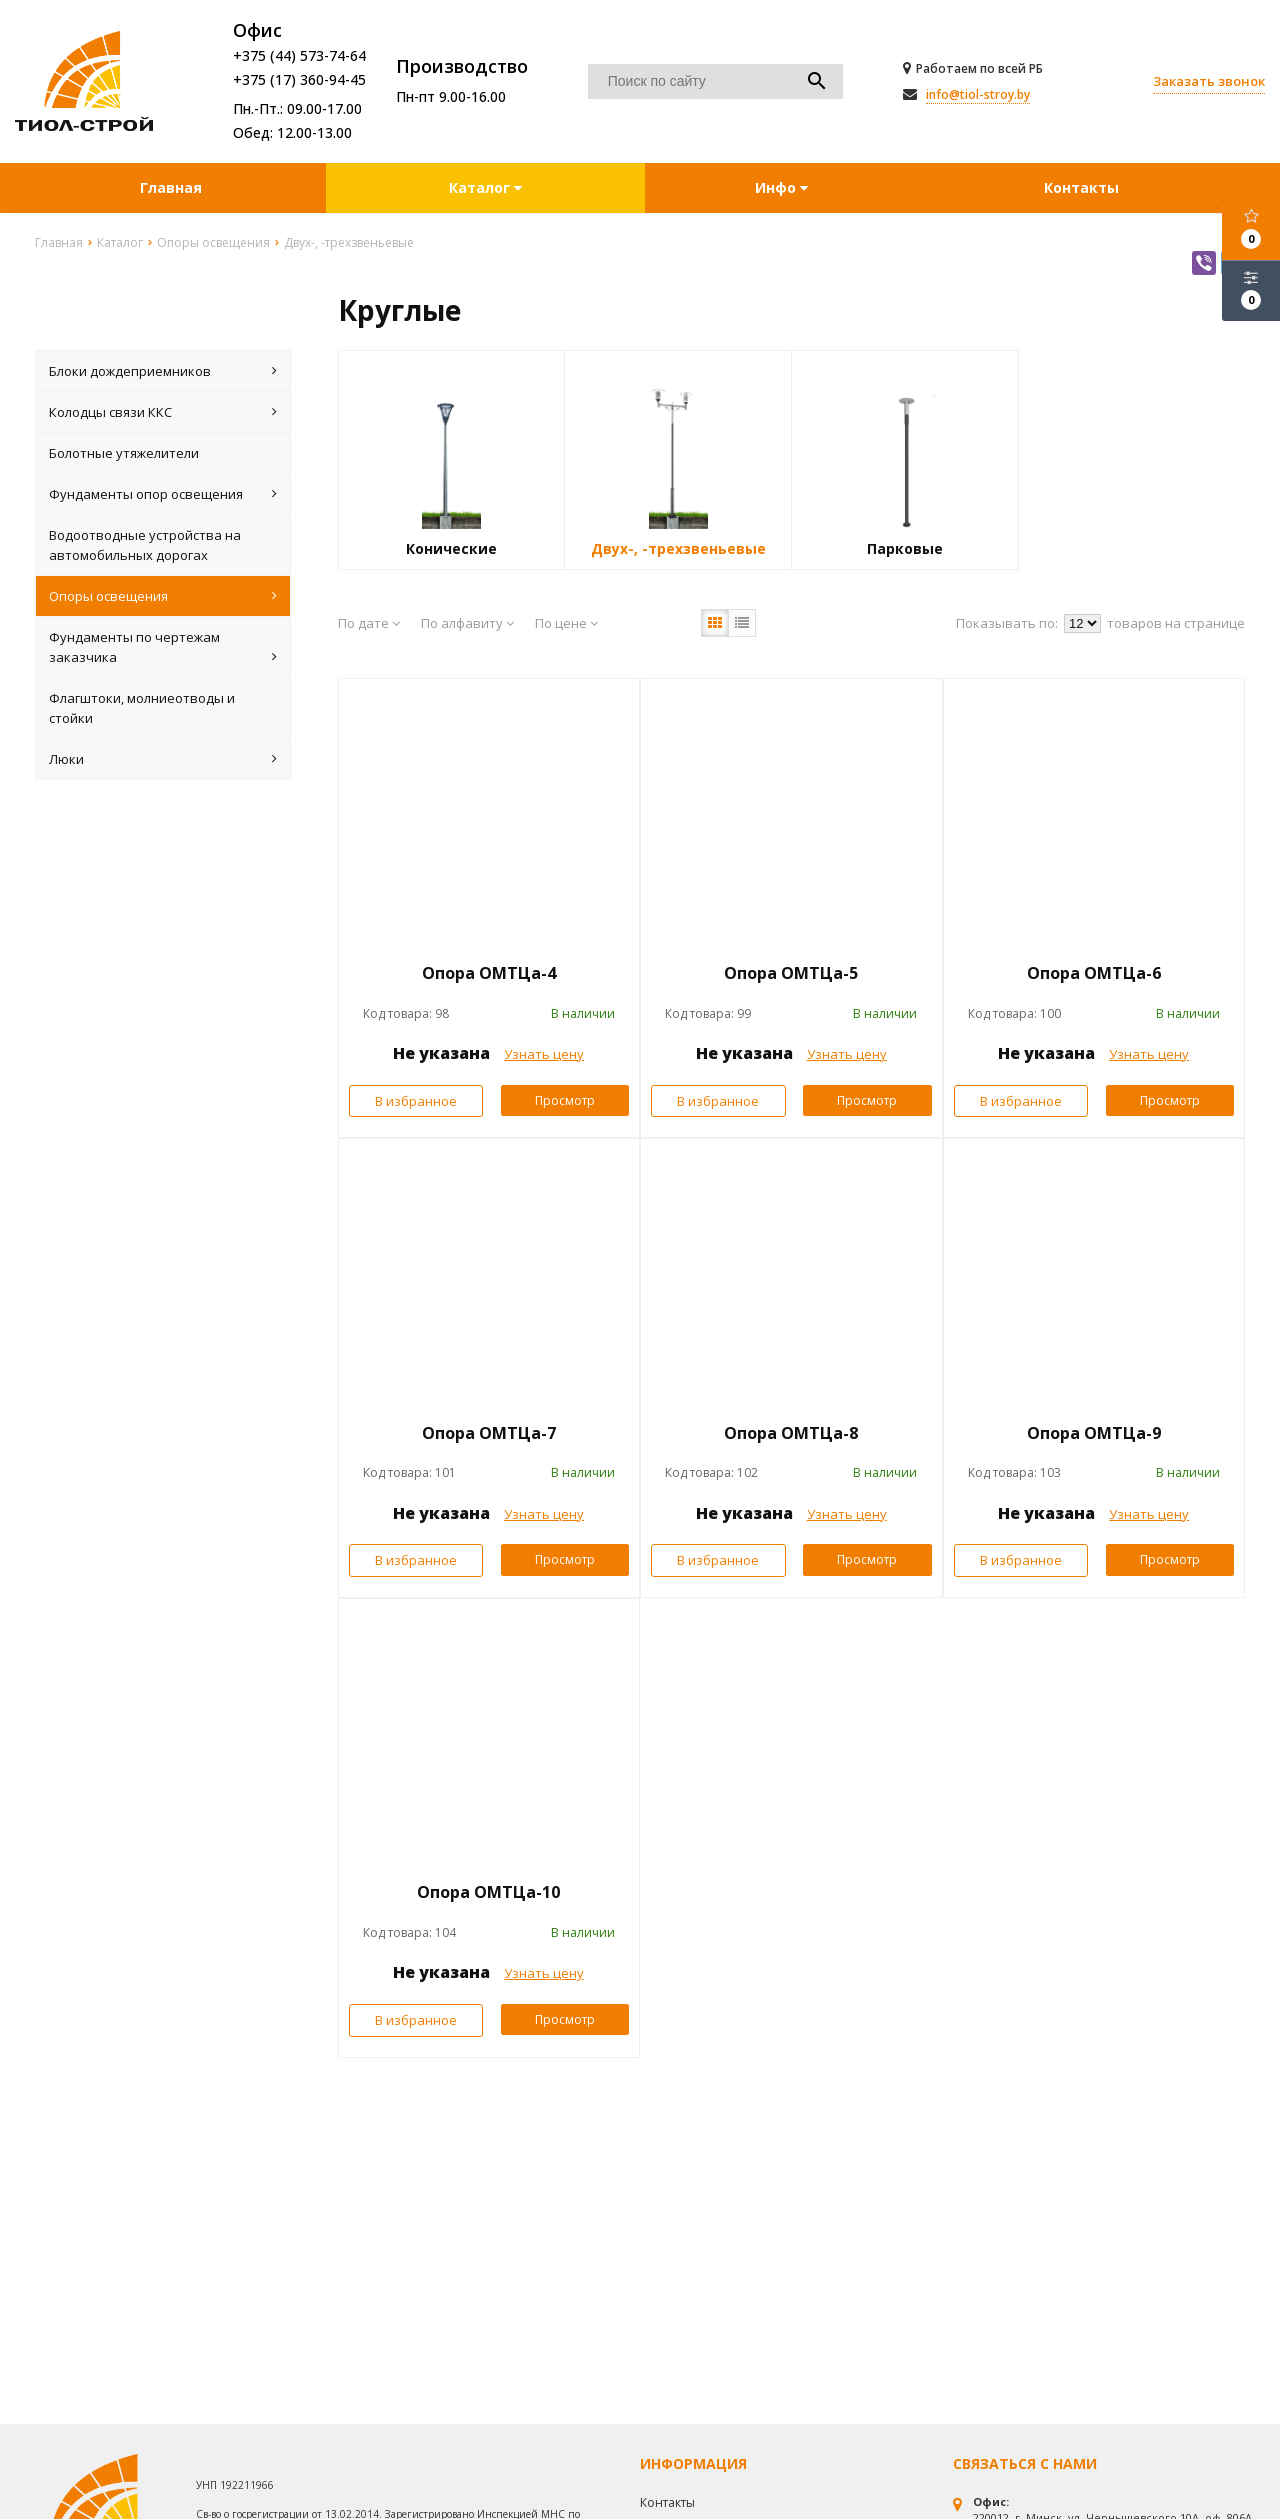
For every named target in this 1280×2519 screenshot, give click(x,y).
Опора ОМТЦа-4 (489, 973)
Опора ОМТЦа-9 (1094, 1433)
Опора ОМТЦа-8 (791, 1433)
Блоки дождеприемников (163, 371)
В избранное (416, 1101)
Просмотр (565, 1100)
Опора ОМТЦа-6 (1094, 973)
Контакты (1081, 187)
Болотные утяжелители (124, 453)
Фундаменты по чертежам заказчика (163, 647)
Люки (163, 759)
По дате (369, 623)
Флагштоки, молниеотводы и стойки (142, 708)
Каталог (481, 187)
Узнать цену (544, 1054)
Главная (171, 187)
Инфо (781, 187)
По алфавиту (467, 623)
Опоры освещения (163, 596)
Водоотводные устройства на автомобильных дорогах (145, 545)
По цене (566, 623)
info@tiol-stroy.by (978, 94)
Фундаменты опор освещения (163, 494)
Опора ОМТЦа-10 (488, 1892)
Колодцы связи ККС (163, 412)
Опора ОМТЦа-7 (489, 1433)
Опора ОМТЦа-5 (791, 973)
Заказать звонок (1209, 81)
